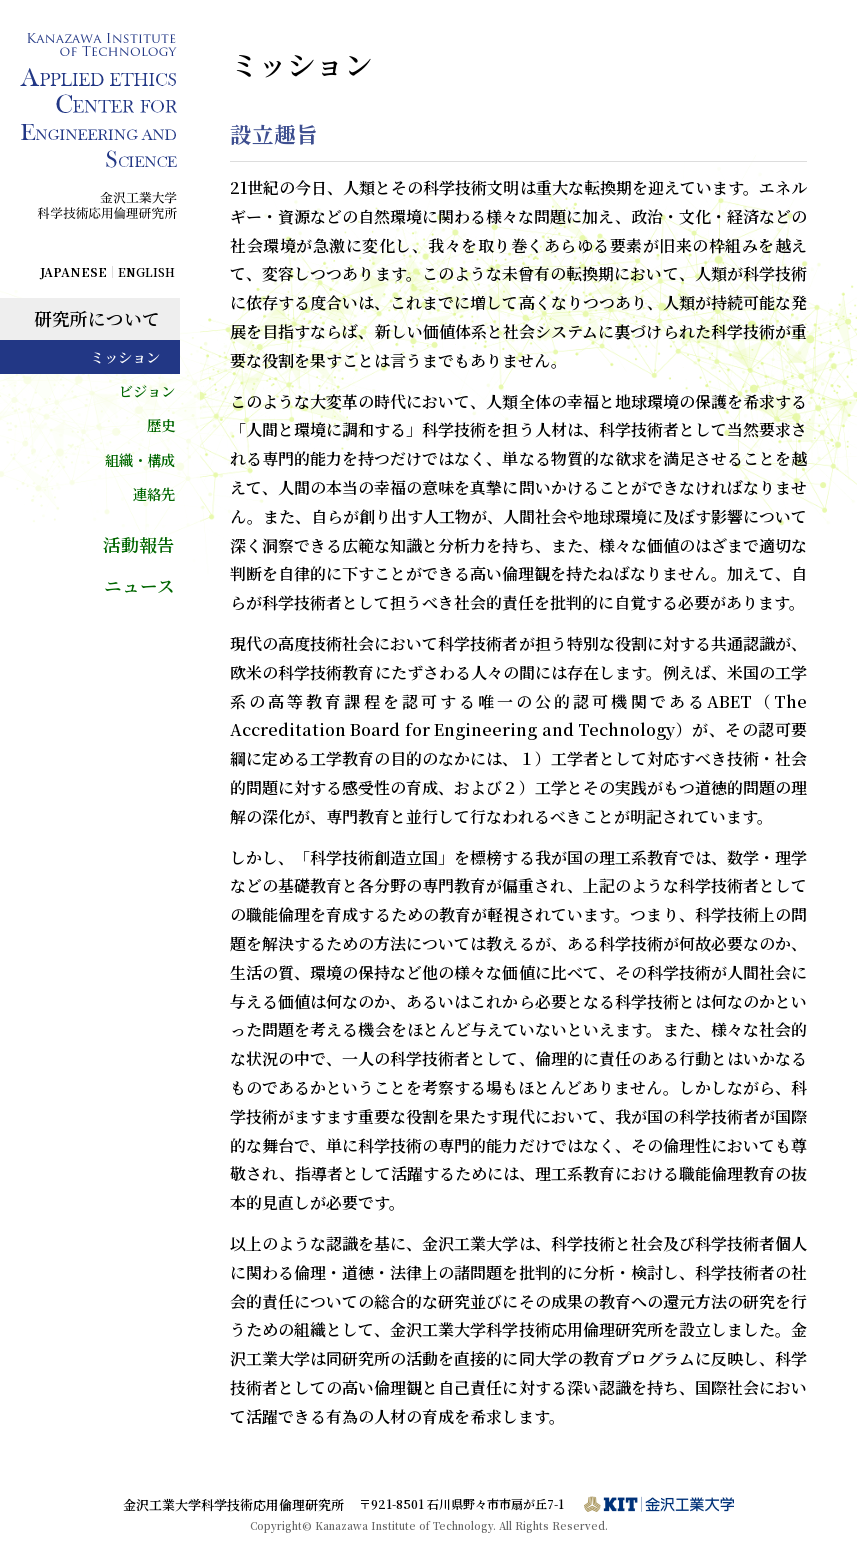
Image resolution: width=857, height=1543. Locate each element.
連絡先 (154, 493)
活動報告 (139, 544)
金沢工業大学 (659, 1504)
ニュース (139, 585)
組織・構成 (140, 459)
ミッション (125, 356)
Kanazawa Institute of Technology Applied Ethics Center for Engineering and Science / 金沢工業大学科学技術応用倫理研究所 (100, 138)
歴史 (161, 424)
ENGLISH (146, 271)
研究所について (97, 318)
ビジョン (147, 390)
